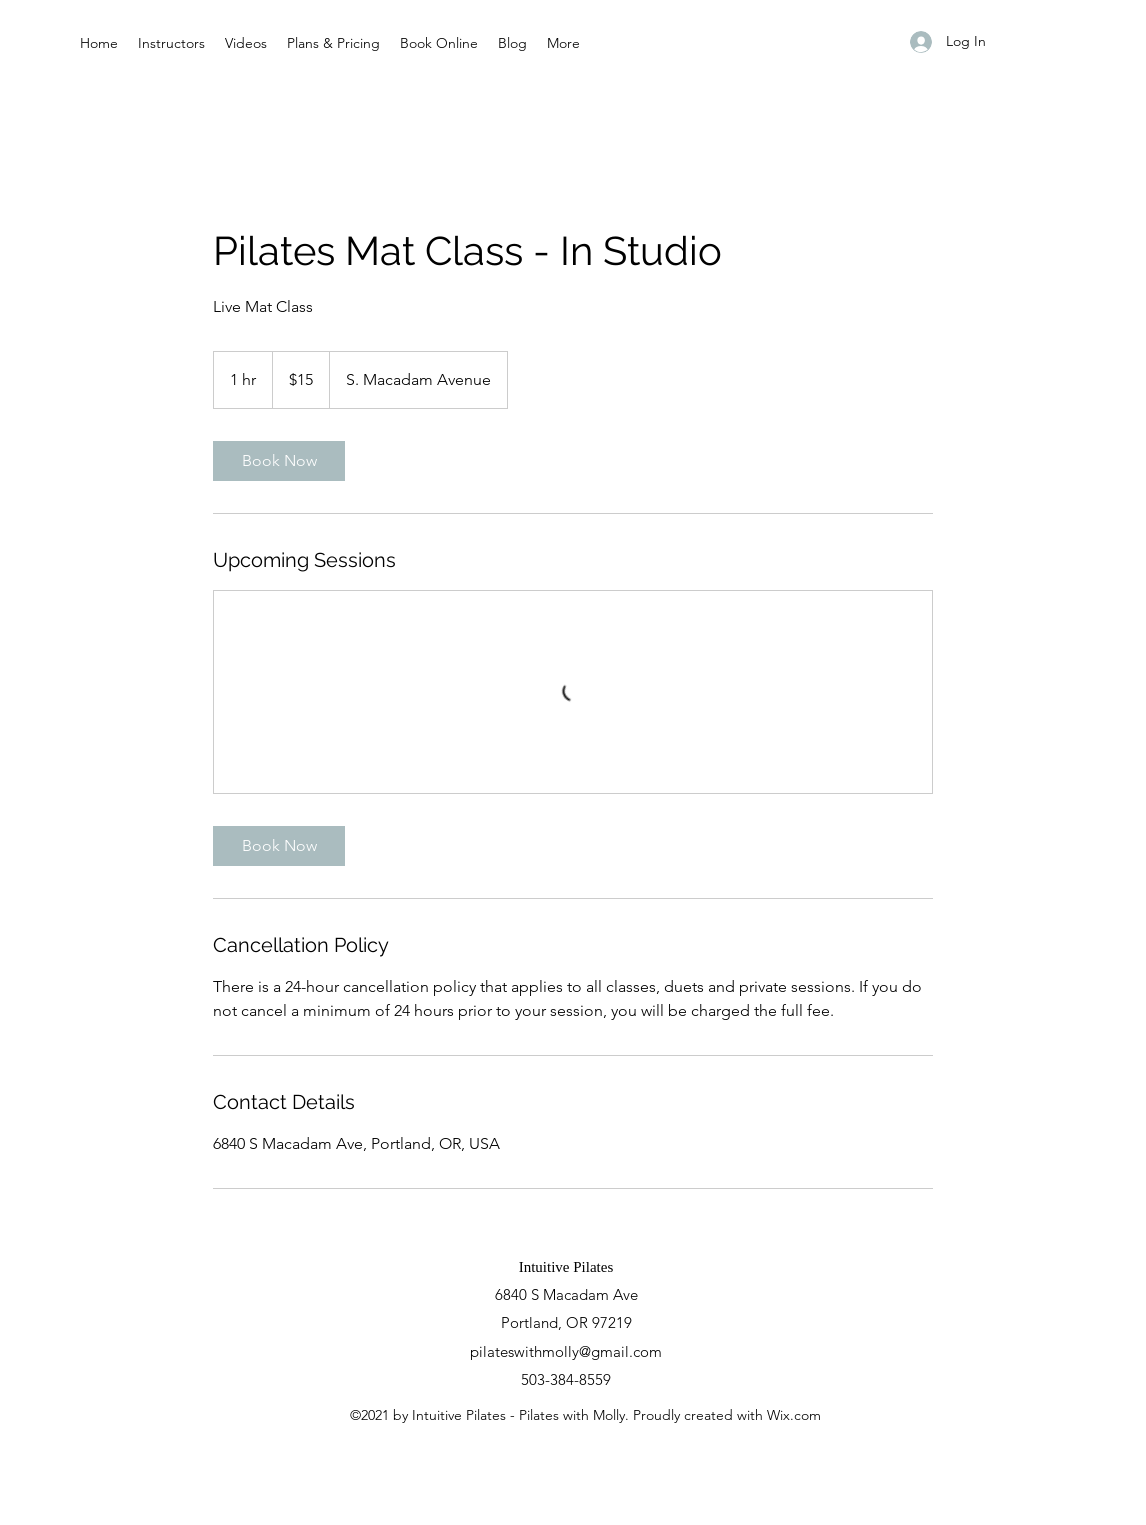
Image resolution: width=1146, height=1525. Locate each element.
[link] (279, 461)
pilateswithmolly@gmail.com (566, 1351)
